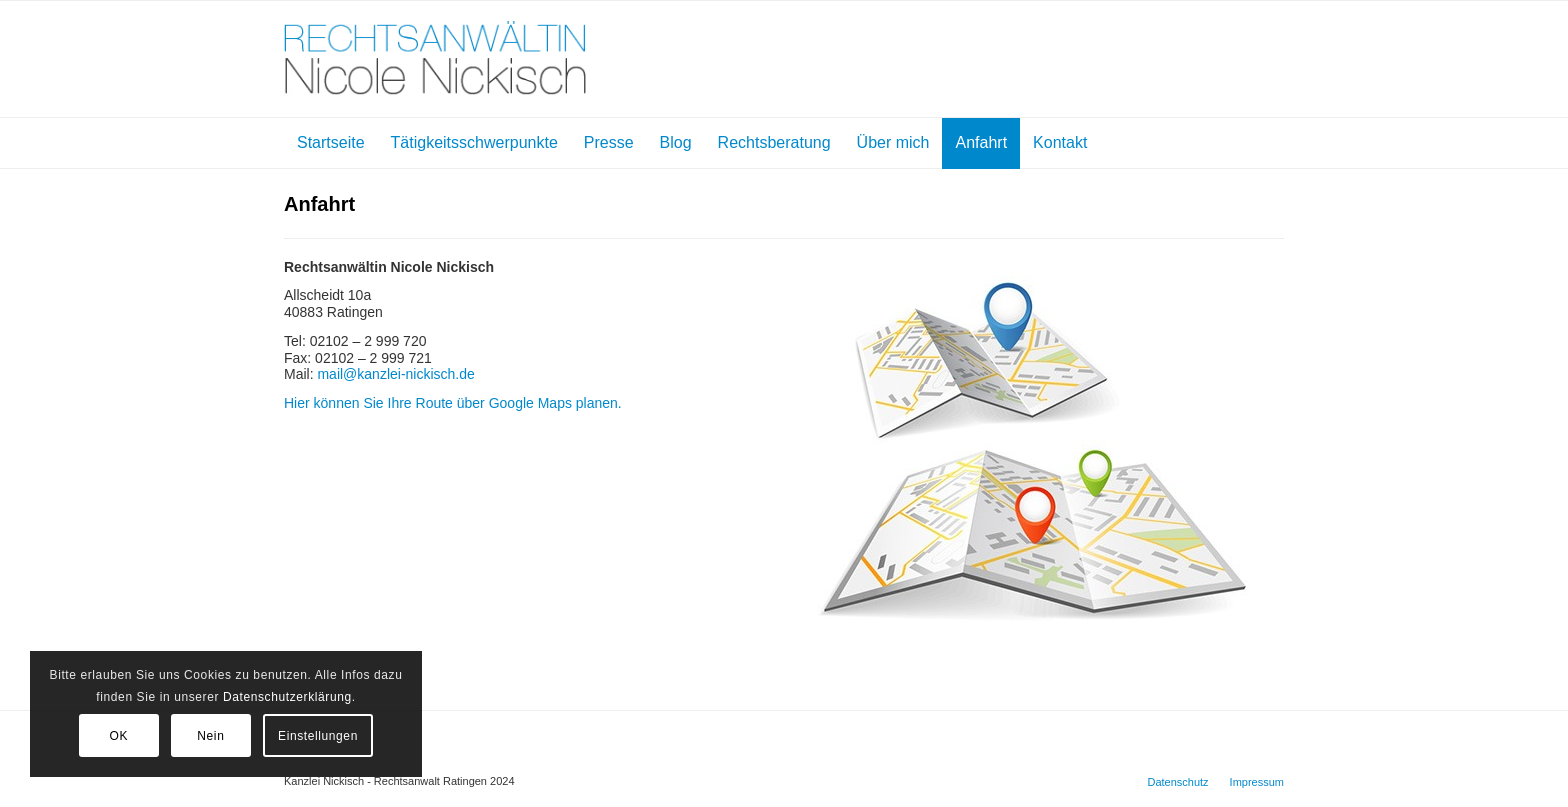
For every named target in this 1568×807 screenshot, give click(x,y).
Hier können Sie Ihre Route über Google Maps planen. (453, 403)
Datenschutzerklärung (287, 697)
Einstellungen (318, 736)
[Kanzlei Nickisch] (435, 59)
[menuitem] (331, 143)
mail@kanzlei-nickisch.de (395, 374)
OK (119, 736)
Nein (210, 736)
